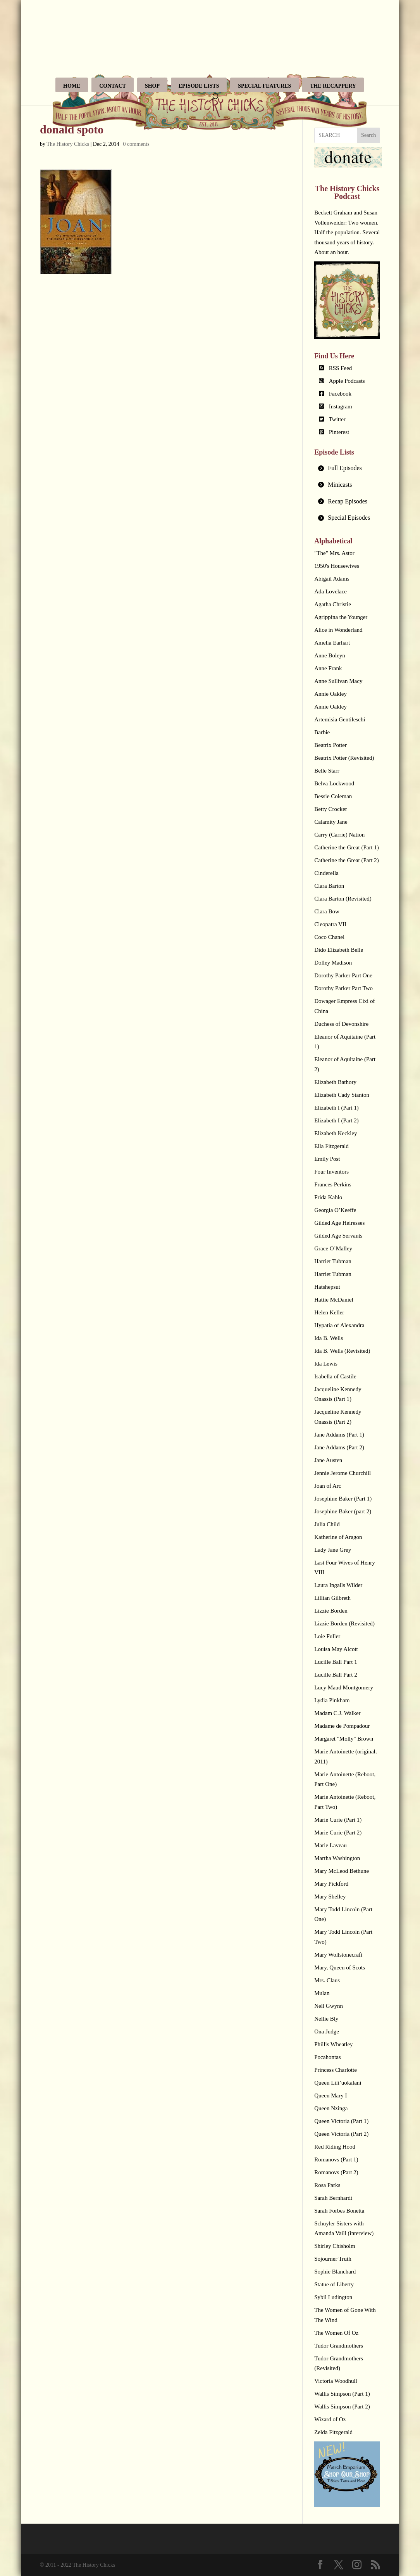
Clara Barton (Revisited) (342, 899)
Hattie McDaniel (333, 1300)
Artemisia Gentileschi (339, 719)
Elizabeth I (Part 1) (336, 1108)
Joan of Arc (327, 1486)
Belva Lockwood (334, 783)
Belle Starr (326, 771)
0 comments (136, 144)
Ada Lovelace (330, 591)
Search (368, 135)
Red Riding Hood (334, 2147)
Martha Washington (337, 1858)
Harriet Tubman (332, 1261)
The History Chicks (67, 144)
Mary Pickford (331, 1884)
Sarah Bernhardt (333, 2198)
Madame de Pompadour (342, 1726)
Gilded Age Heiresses (339, 1223)
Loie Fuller (327, 1636)
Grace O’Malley (333, 1248)
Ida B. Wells (328, 1338)
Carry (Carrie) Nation (339, 835)
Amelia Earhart (332, 643)
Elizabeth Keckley (335, 1133)
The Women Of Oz (336, 2333)
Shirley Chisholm (334, 2246)
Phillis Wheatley (333, 2044)
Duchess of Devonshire (341, 1024)
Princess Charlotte (335, 2070)
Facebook (340, 394)
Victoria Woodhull (335, 2381)
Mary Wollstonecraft (338, 1955)
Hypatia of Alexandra (339, 1325)
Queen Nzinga (331, 2108)
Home (71, 86)
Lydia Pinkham (331, 1700)
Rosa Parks (327, 2185)
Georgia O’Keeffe (335, 1210)
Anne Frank (328, 668)
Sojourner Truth (332, 2259)
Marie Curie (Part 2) (337, 1832)
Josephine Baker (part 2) (342, 1511)
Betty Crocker (330, 809)
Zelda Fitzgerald (333, 2432)
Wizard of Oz (330, 2419)
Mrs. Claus (327, 1980)
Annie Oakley (330, 694)
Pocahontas (327, 2057)
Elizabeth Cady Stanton (341, 1095)
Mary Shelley (330, 1896)
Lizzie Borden (330, 1611)
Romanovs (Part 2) (336, 2172)
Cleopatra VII (330, 924)
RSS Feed (340, 368)
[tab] (347, 468)
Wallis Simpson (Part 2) (342, 2406)
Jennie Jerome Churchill (342, 1473)
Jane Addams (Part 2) (339, 1447)
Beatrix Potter (330, 745)
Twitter (337, 419)
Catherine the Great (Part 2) (346, 860)
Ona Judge (326, 2031)
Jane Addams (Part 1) (339, 1434)
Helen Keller (329, 1312)
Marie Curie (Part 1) (337, 1820)
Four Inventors (331, 1172)
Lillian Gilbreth (332, 1598)
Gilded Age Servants (338, 1236)
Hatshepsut (327, 1287)
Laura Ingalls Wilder (338, 1585)
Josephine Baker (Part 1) (343, 1498)
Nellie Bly (326, 2019)
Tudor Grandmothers (338, 2346)
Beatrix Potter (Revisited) (344, 758)
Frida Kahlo (328, 1197)
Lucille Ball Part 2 (335, 1675)
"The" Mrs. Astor (334, 553)
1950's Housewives (336, 566)
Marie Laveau (330, 1845)
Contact (112, 86)
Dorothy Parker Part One (343, 975)
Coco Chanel (329, 937)
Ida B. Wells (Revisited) (342, 1351)
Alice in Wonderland (338, 630)
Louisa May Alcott (336, 1649)
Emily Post (327, 1159)
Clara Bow (326, 911)
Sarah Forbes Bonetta (339, 2211)
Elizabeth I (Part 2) (336, 1120)
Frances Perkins (332, 1184)
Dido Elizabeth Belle (338, 950)
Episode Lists (199, 86)
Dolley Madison (333, 963)
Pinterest (339, 432)
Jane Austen (328, 1460)
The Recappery (333, 86)
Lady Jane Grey (332, 1550)
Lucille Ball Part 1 (335, 1662)
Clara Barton (329, 886)
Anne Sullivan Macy (338, 681)
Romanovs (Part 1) (336, 2159)
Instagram (340, 406)
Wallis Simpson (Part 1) (342, 2394)
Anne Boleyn (329, 655)
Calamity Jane (330, 822)
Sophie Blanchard (335, 2271)
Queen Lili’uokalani (337, 2083)
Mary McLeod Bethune (341, 1871)
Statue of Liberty (334, 2284)
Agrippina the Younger (340, 617)
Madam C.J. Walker (337, 1713)
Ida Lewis (325, 1364)
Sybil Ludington (333, 2297)
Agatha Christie (332, 604)
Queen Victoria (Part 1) (341, 2121)
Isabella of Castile (335, 1376)
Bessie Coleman (333, 796)
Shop (152, 86)
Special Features (264, 86)
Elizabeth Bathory (335, 1082)
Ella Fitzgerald (331, 1146)
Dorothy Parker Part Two (343, 988)
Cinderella (326, 873)
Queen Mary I (330, 2095)
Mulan (321, 1993)
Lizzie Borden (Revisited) (344, 1623)
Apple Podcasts (347, 381)
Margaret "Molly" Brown (343, 1739)
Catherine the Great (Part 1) (346, 847)
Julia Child (326, 1524)
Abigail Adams (331, 579)
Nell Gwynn (328, 2006)
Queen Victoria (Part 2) (341, 2134)
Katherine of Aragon (338, 1537)
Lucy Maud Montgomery (343, 1687)
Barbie (322, 732)
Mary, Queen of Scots (339, 1967)
